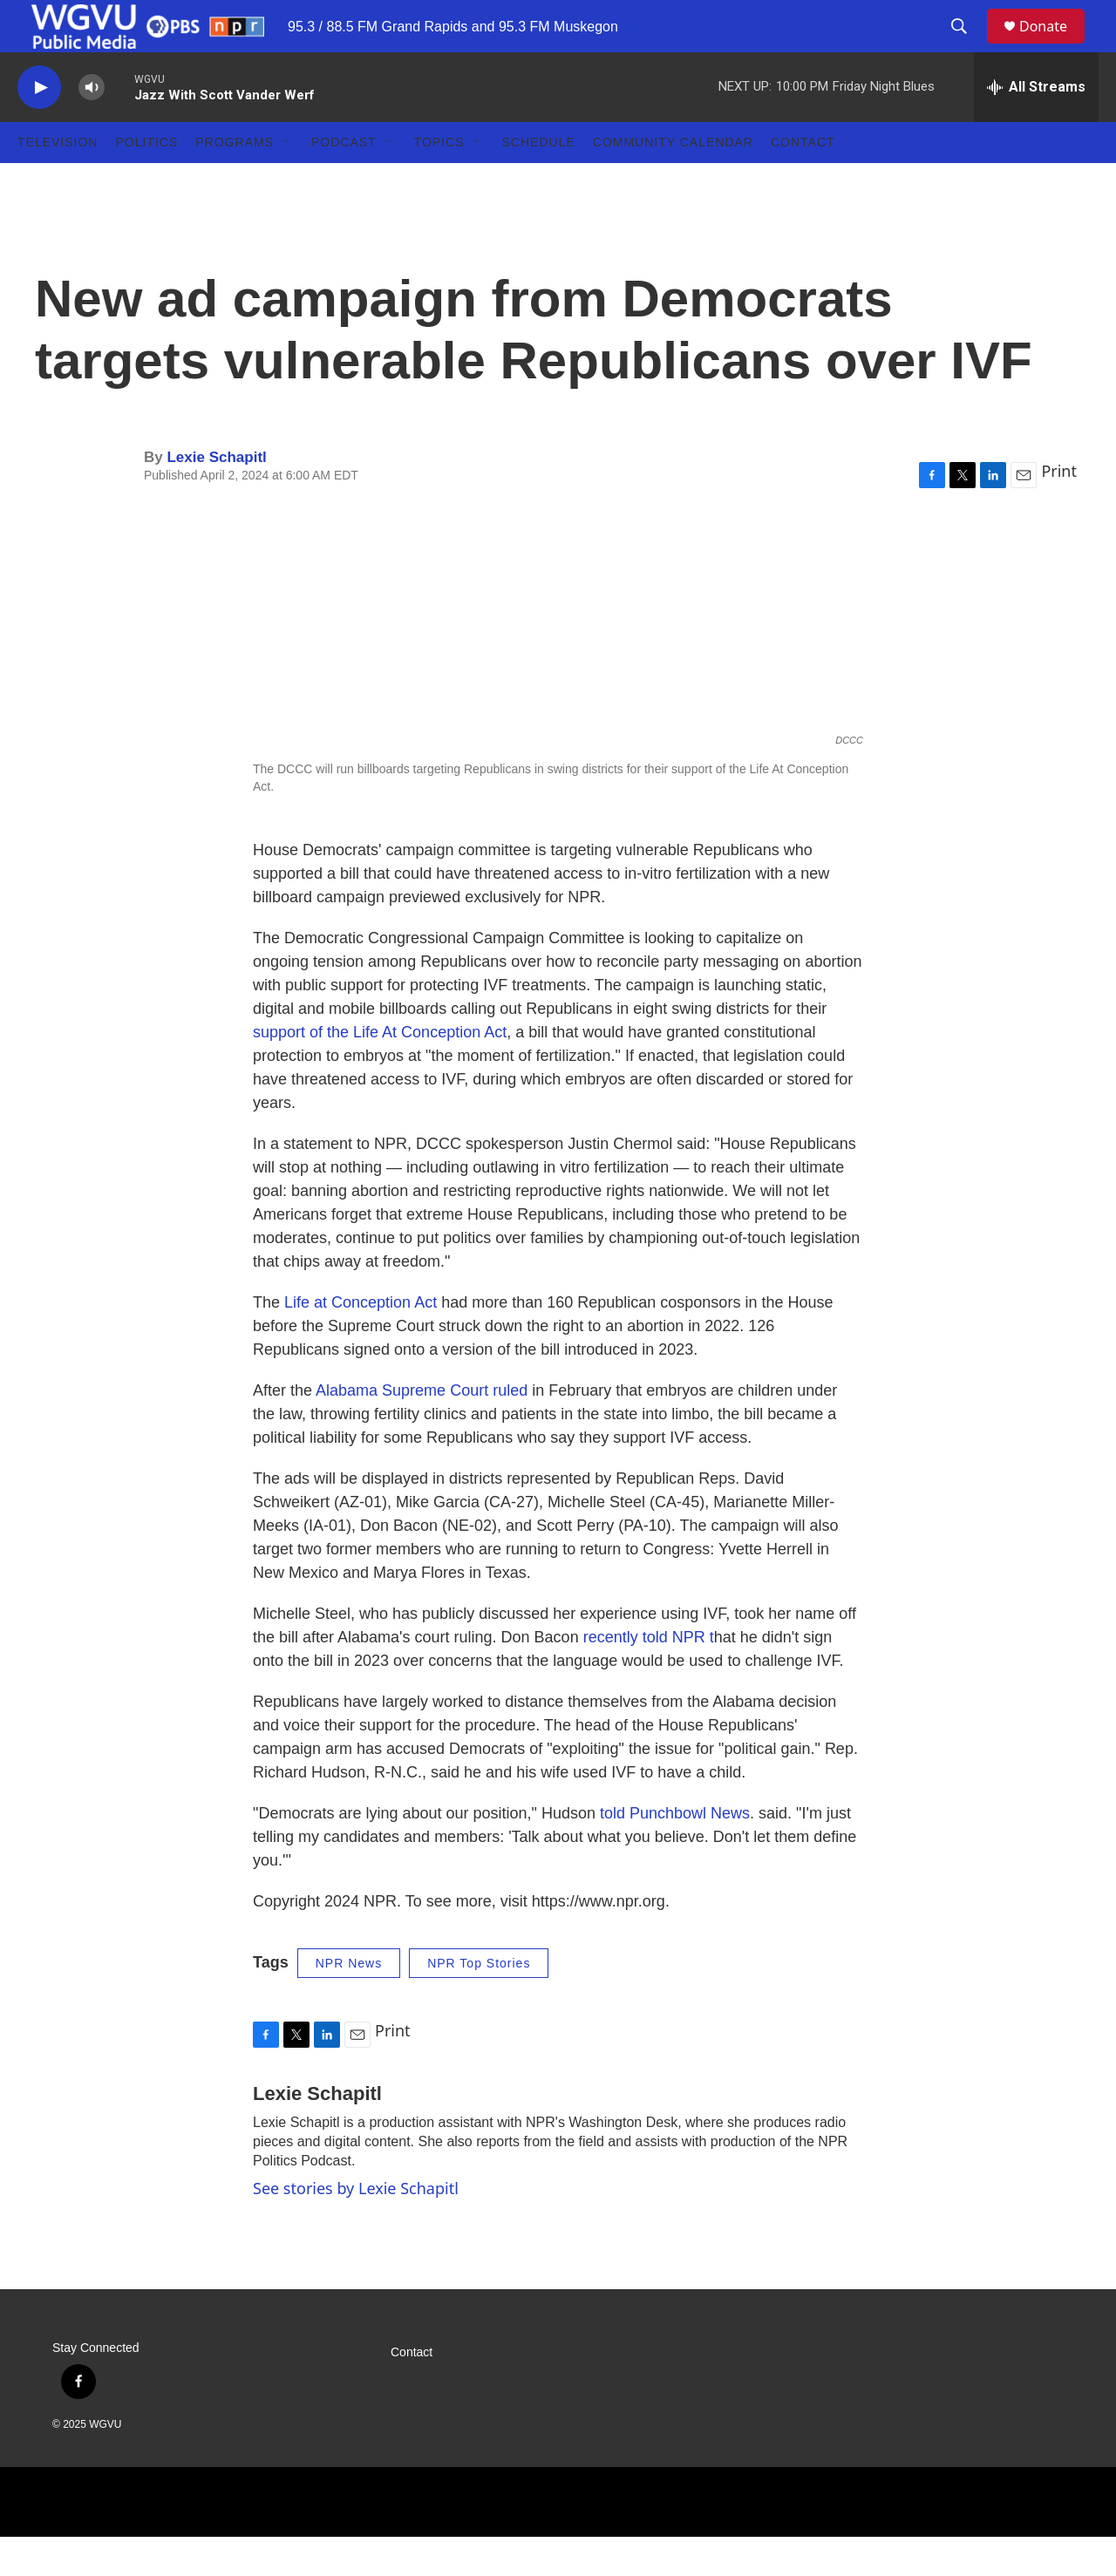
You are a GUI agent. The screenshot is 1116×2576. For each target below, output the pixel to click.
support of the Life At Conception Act (380, 1071)
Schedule (538, 181)
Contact (803, 181)
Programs (234, 181)
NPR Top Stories (478, 2002)
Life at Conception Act (360, 1341)
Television (57, 181)
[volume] (91, 126)
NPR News (349, 2002)
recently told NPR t (648, 1676)
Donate (1054, 46)
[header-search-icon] (966, 46)
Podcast (344, 181)
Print (1059, 510)
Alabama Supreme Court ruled (421, 1429)
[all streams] (1036, 126)
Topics (439, 181)
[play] (39, 127)
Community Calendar (673, 181)
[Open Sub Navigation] (287, 181)
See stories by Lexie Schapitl (356, 2227)
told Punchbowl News (675, 1852)
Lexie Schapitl (216, 496)
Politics (146, 181)
